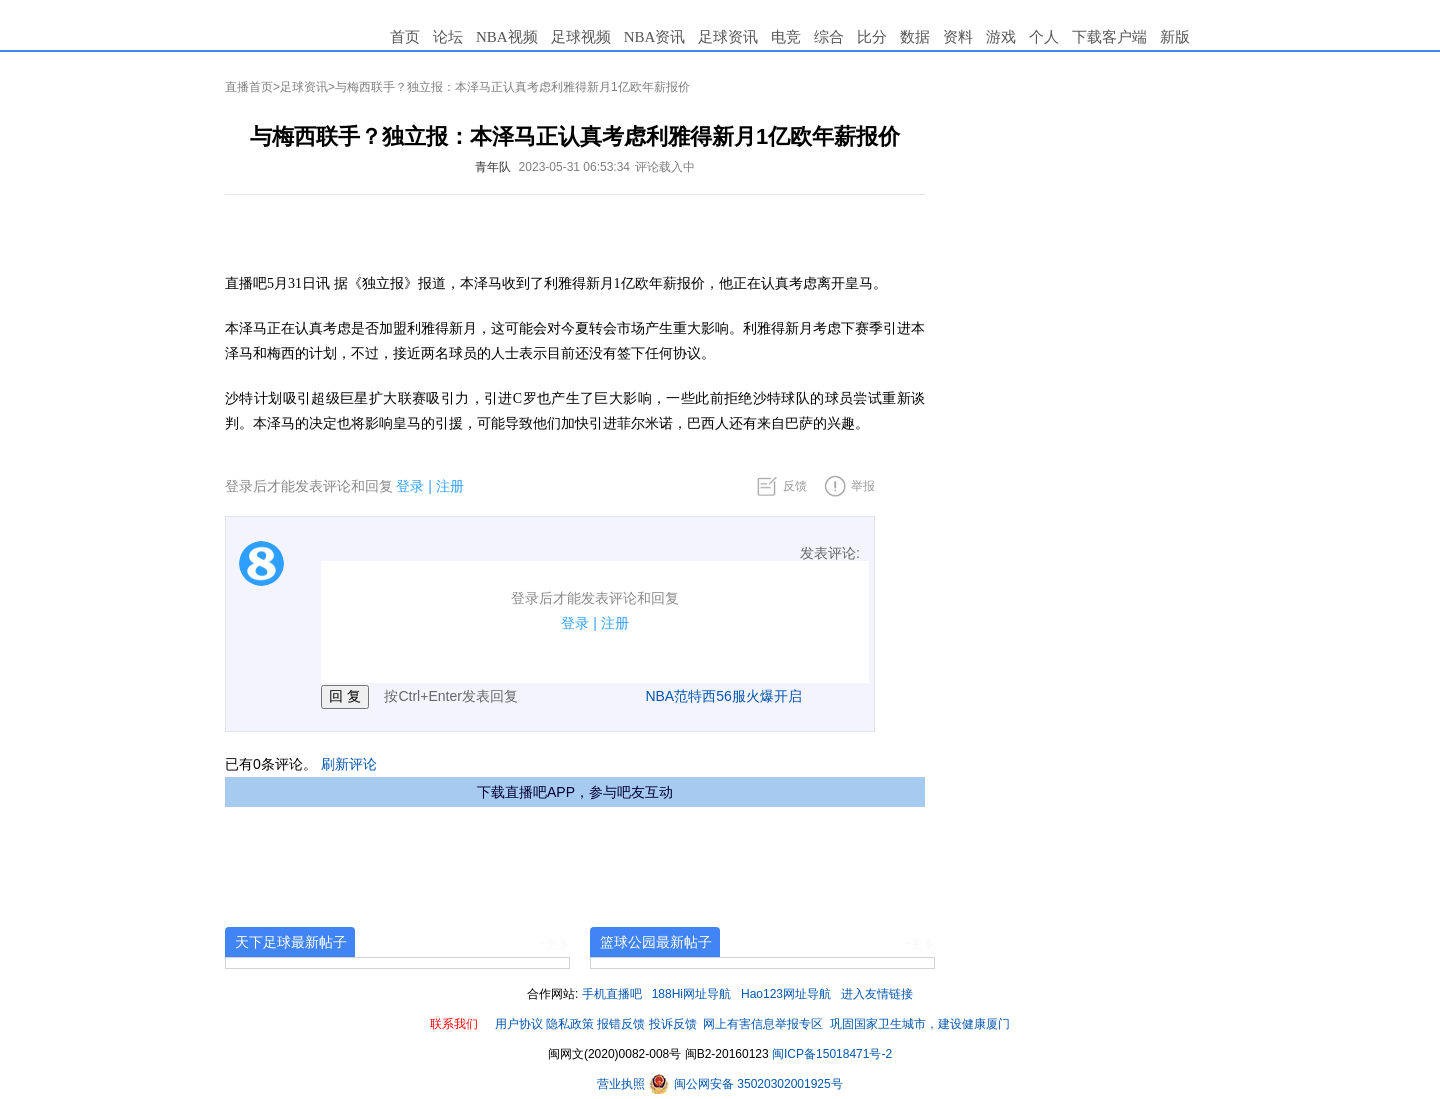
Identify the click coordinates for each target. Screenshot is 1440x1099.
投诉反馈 (673, 1024)
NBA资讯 (655, 37)
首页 (405, 37)
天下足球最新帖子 (291, 942)
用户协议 (519, 1024)
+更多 (554, 944)
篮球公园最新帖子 (656, 942)
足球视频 (581, 37)
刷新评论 (349, 764)
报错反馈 (621, 1024)
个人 (1044, 37)
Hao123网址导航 (786, 994)
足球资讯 (728, 37)
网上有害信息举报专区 (763, 1024)
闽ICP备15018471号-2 (832, 1054)
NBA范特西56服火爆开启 (723, 696)
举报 (863, 486)
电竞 (786, 37)
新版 (1175, 37)
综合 (829, 37)
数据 (915, 37)
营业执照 (622, 1084)
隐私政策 (570, 1024)
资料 (958, 37)
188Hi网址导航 (691, 994)
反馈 (795, 486)
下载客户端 (1109, 37)
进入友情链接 (877, 994)
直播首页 (249, 87)
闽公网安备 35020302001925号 (746, 1084)
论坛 (448, 37)
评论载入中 (665, 167)
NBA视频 (507, 37)
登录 (410, 486)
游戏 (1001, 37)
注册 (450, 486)
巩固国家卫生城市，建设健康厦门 (920, 1024)
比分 (872, 37)
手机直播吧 (612, 994)
